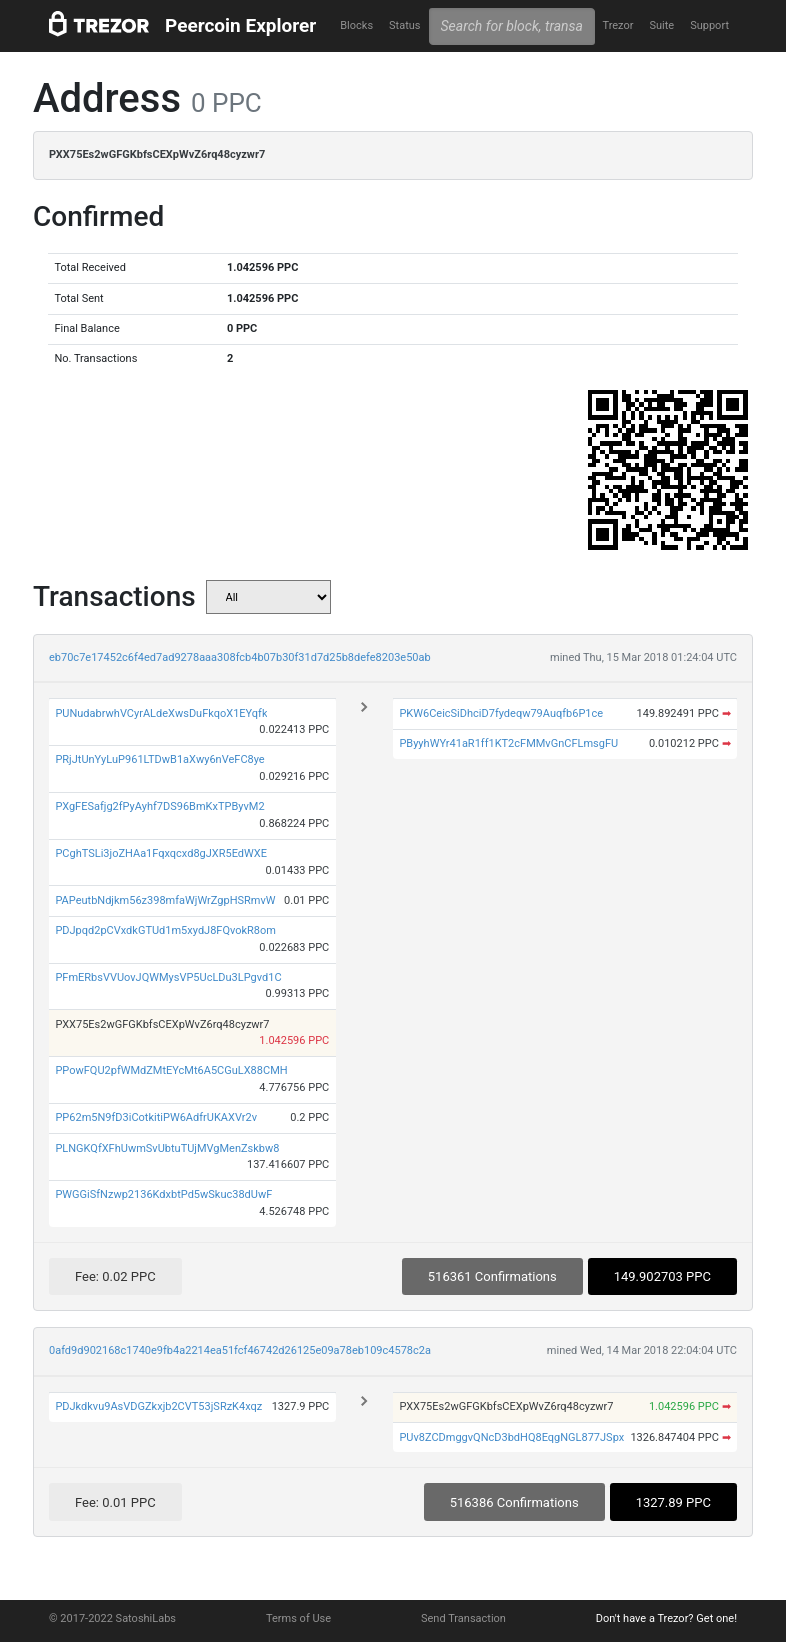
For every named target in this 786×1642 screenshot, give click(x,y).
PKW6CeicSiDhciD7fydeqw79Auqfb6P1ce (501, 713)
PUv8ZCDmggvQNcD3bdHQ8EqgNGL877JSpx (511, 1437)
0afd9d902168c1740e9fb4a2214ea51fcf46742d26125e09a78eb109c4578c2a (240, 1350)
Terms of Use (298, 1618)
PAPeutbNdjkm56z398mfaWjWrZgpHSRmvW (165, 900)
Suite (661, 25)
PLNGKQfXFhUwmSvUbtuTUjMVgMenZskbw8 (167, 1148)
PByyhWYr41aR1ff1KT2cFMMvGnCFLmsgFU (508, 743)
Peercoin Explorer (240, 25)
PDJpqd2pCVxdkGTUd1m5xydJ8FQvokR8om (165, 930)
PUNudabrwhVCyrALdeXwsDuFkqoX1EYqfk (161, 713)
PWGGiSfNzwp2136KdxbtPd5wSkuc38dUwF (163, 1194)
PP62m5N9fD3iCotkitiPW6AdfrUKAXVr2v (156, 1117)
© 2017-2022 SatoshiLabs (112, 1618)
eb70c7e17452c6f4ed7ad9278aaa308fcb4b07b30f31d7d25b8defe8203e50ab (240, 657)
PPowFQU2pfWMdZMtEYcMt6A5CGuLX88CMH (171, 1070)
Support (709, 25)
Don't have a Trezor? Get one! (666, 1618)
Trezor (617, 25)
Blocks (356, 25)
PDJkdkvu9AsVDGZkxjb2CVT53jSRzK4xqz (158, 1406)
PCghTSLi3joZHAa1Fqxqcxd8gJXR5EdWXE (161, 853)
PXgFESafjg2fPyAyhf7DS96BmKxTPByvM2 (159, 806)
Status (404, 25)
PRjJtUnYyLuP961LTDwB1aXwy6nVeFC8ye (159, 759)
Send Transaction (463, 1618)
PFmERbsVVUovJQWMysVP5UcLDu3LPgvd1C (168, 977)
